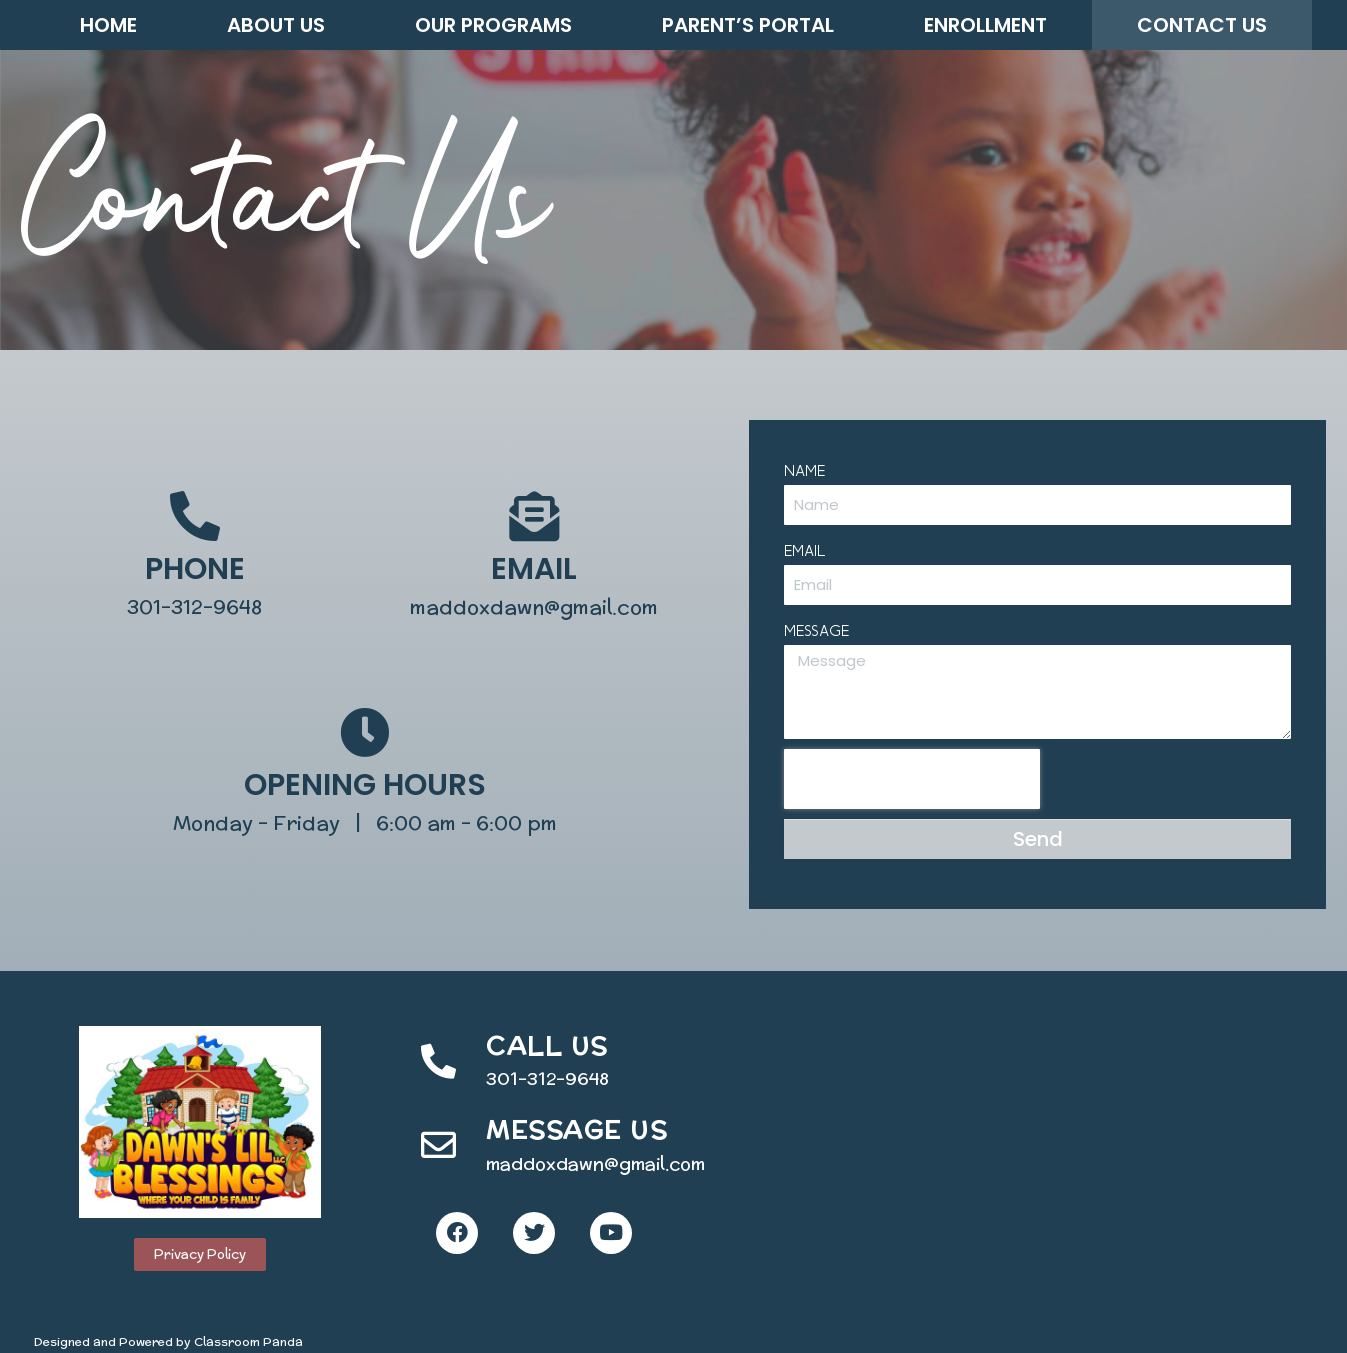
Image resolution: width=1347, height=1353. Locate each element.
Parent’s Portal (748, 25)
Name (808, 470)
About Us (276, 25)
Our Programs (493, 25)
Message (820, 630)
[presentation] (916, 779)
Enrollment (985, 25)
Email (809, 550)
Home (108, 25)
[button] (200, 1254)
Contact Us (1202, 25)
